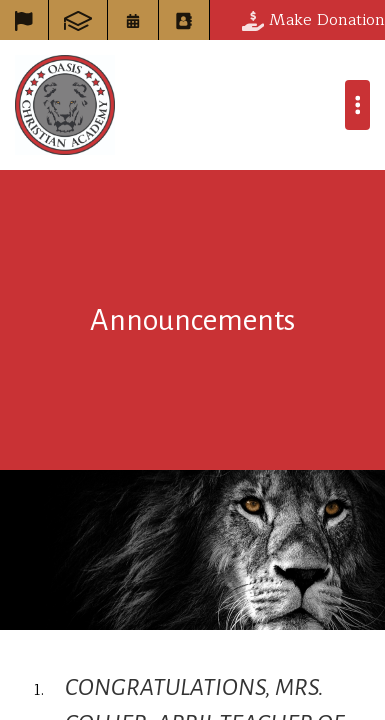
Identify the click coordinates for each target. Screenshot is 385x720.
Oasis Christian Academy (65, 105)
